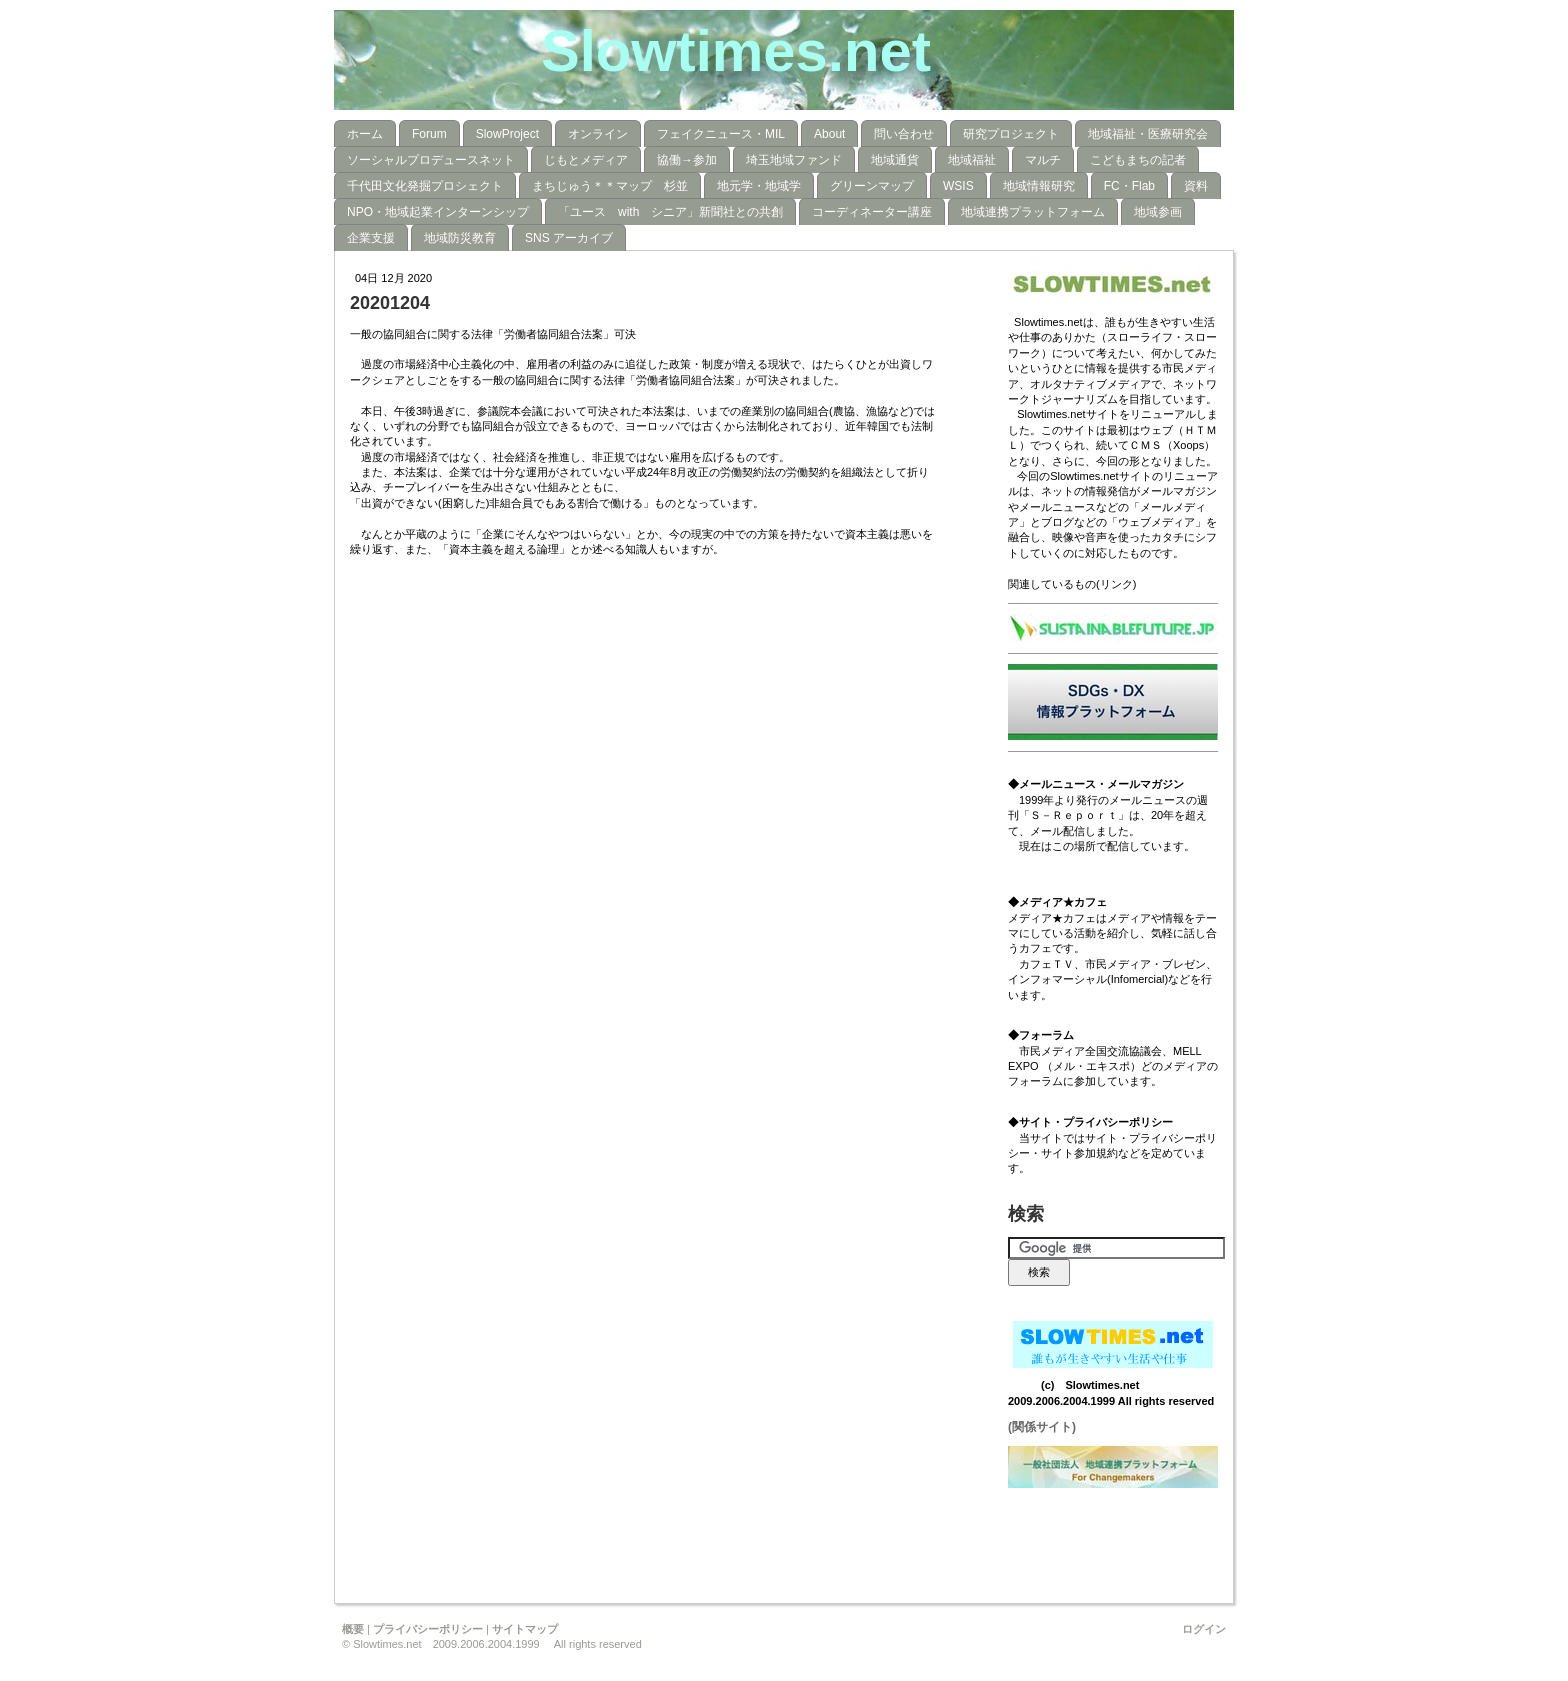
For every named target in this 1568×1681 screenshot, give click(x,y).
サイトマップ (525, 1629)
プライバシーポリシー (428, 1629)
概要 (353, 1629)
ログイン (1204, 1629)
